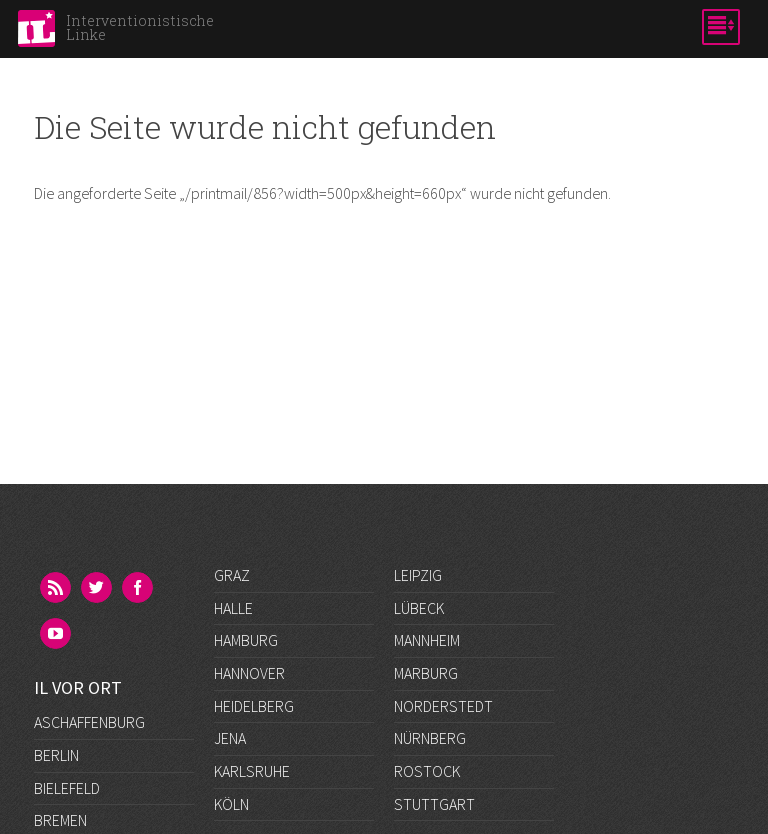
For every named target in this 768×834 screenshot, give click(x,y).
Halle (233, 608)
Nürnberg (430, 738)
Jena (230, 738)
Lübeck (419, 608)
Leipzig (418, 575)
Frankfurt (71, 771)
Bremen (60, 673)
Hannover (249, 673)
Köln (231, 804)
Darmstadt (73, 705)
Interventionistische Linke (140, 27)
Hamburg (246, 640)
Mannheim (427, 640)
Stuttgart (434, 804)
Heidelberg (254, 706)
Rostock (427, 771)
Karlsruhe (252, 771)
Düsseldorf (77, 738)
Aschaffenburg (89, 575)
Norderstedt (443, 706)
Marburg (426, 673)
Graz (232, 575)
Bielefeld (67, 640)
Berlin (56, 607)
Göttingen (73, 803)
